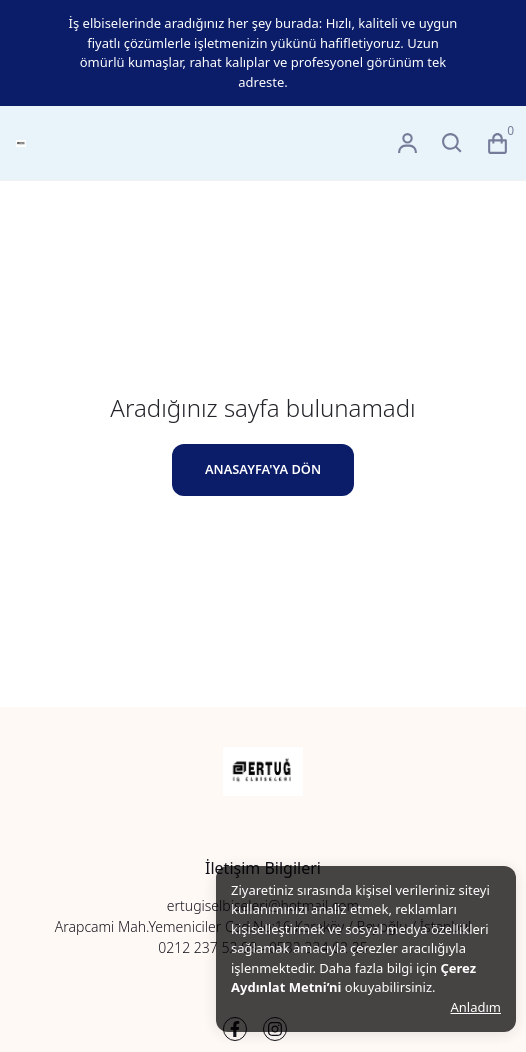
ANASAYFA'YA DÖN (263, 469)
